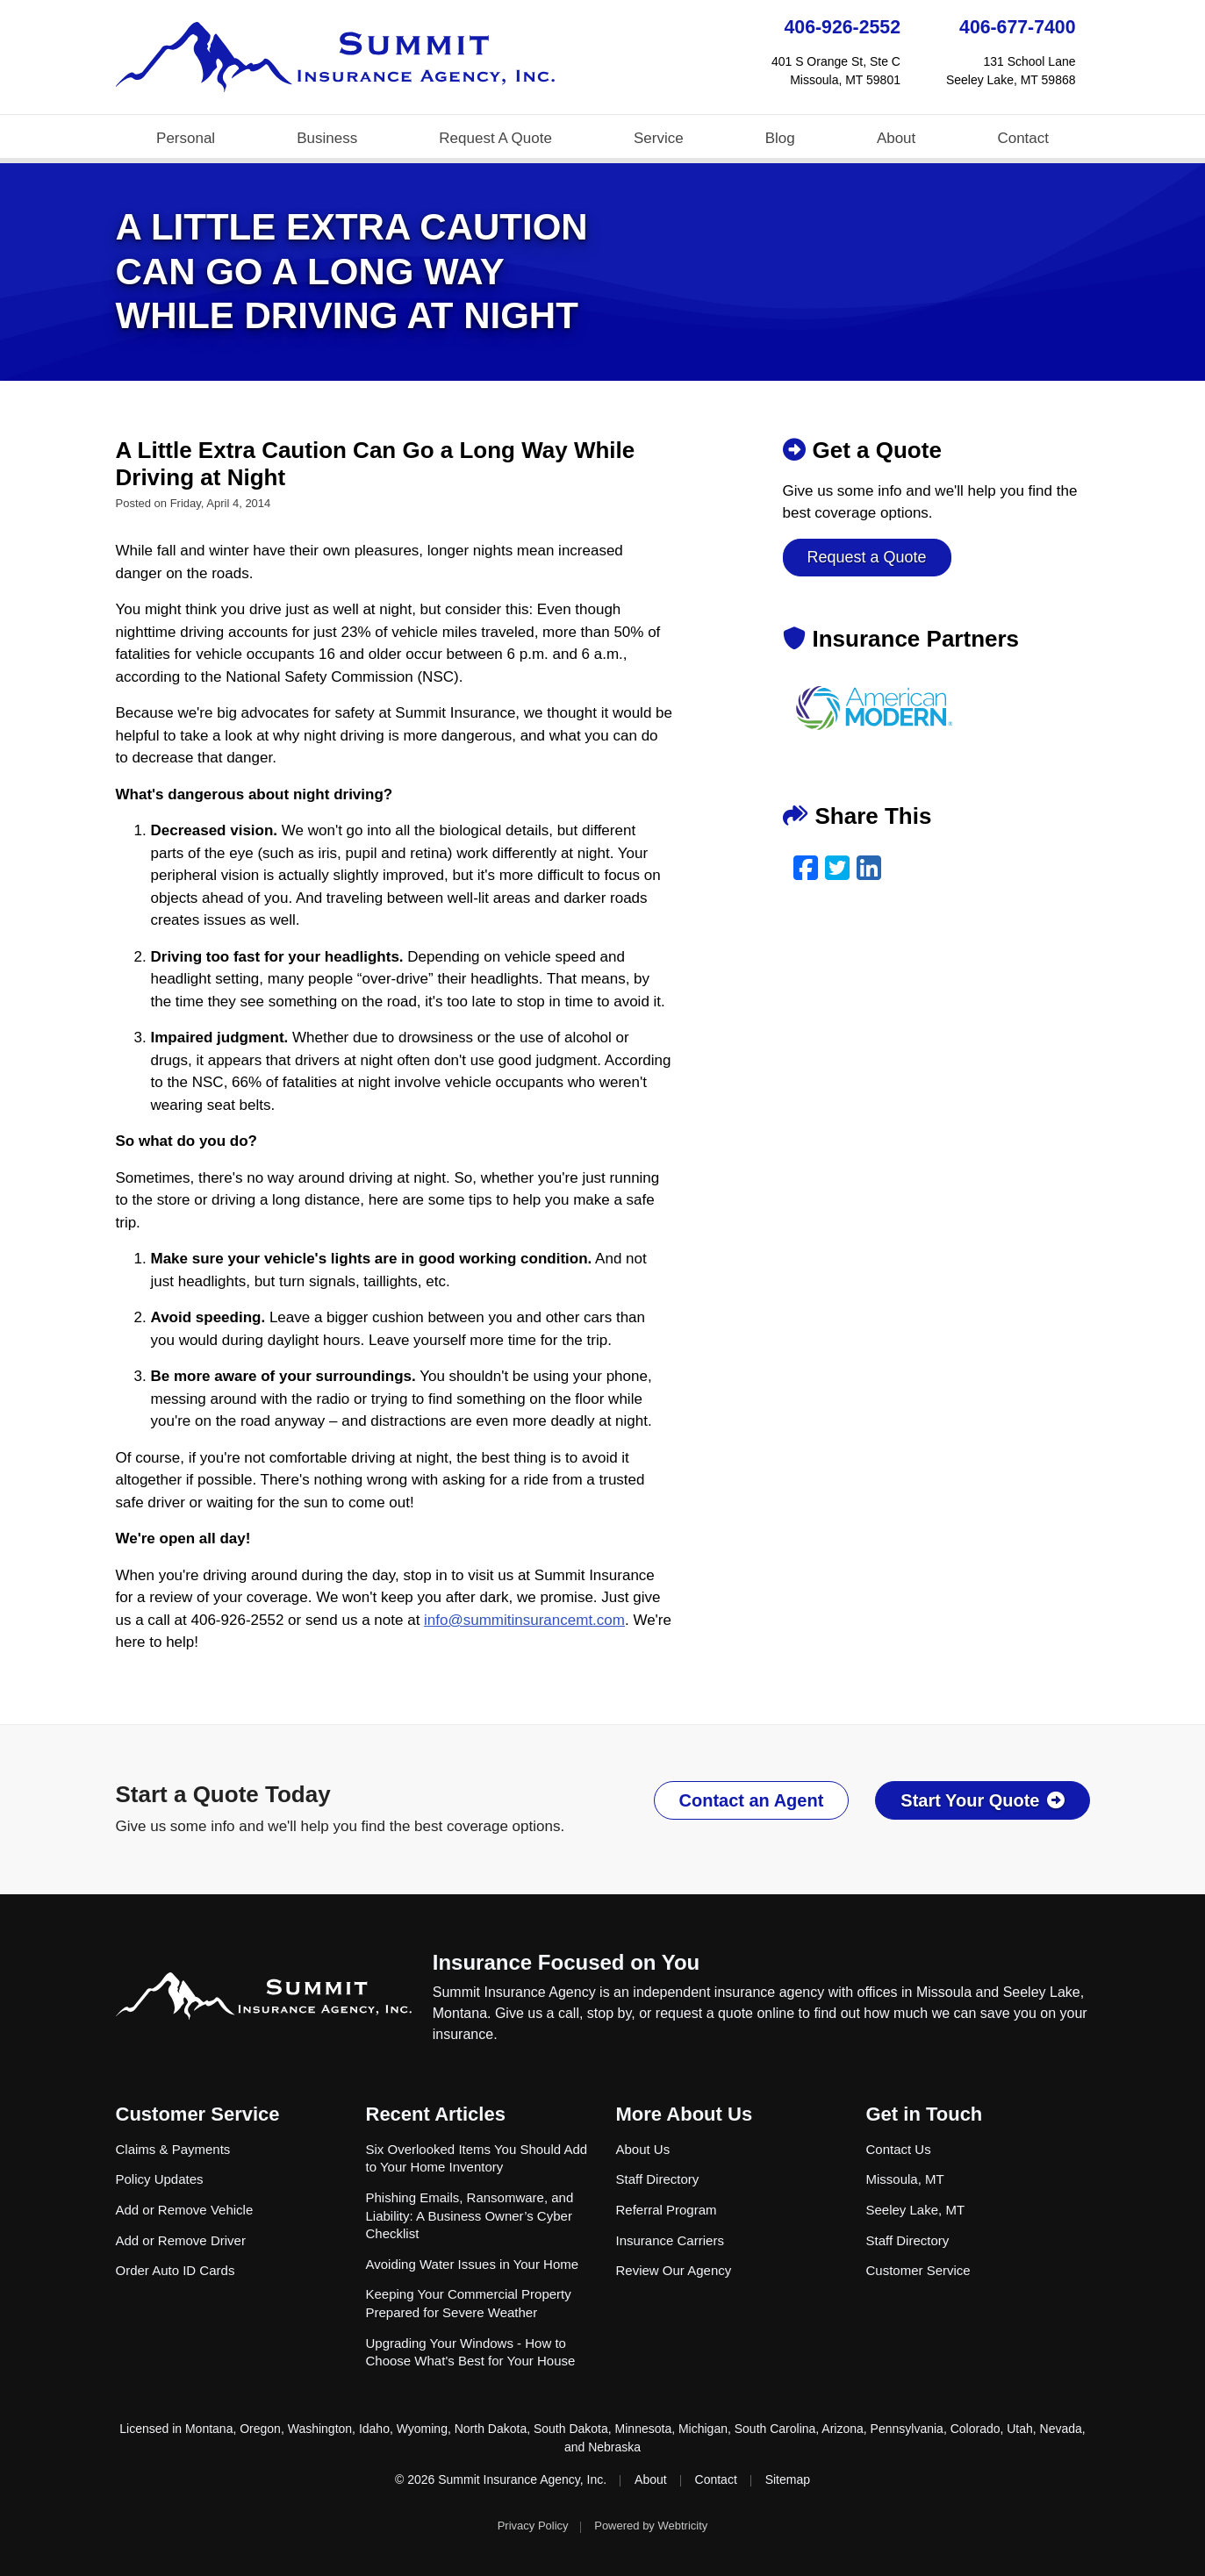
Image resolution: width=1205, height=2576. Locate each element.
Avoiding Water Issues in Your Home (472, 2264)
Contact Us (898, 2149)
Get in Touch (924, 2114)
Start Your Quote (982, 1800)
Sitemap (787, 2479)
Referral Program (666, 2209)
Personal (185, 138)
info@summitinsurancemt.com (524, 1620)
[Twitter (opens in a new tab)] (837, 868)
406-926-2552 (842, 27)
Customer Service (198, 2114)
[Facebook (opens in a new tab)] (805, 868)
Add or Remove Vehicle (185, 2209)
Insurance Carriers (670, 2240)
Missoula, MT (905, 2179)
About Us (643, 2149)
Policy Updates (160, 2179)
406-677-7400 (1017, 27)
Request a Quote (867, 557)
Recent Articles (436, 2114)
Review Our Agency (674, 2270)
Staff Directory (657, 2179)
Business (327, 138)
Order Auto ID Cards (175, 2270)
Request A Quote (495, 138)
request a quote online (725, 2013)
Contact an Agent (751, 1800)
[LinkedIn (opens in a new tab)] (869, 868)
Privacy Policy (533, 2525)
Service (659, 138)
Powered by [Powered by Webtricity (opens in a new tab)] (650, 2525)
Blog (780, 138)
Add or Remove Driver (181, 2240)
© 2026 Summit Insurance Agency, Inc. (500, 2479)
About (896, 138)
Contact (1023, 138)
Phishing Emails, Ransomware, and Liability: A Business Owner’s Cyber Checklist (470, 2215)
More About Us (684, 2114)
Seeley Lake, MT (915, 2209)
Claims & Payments (173, 2149)
